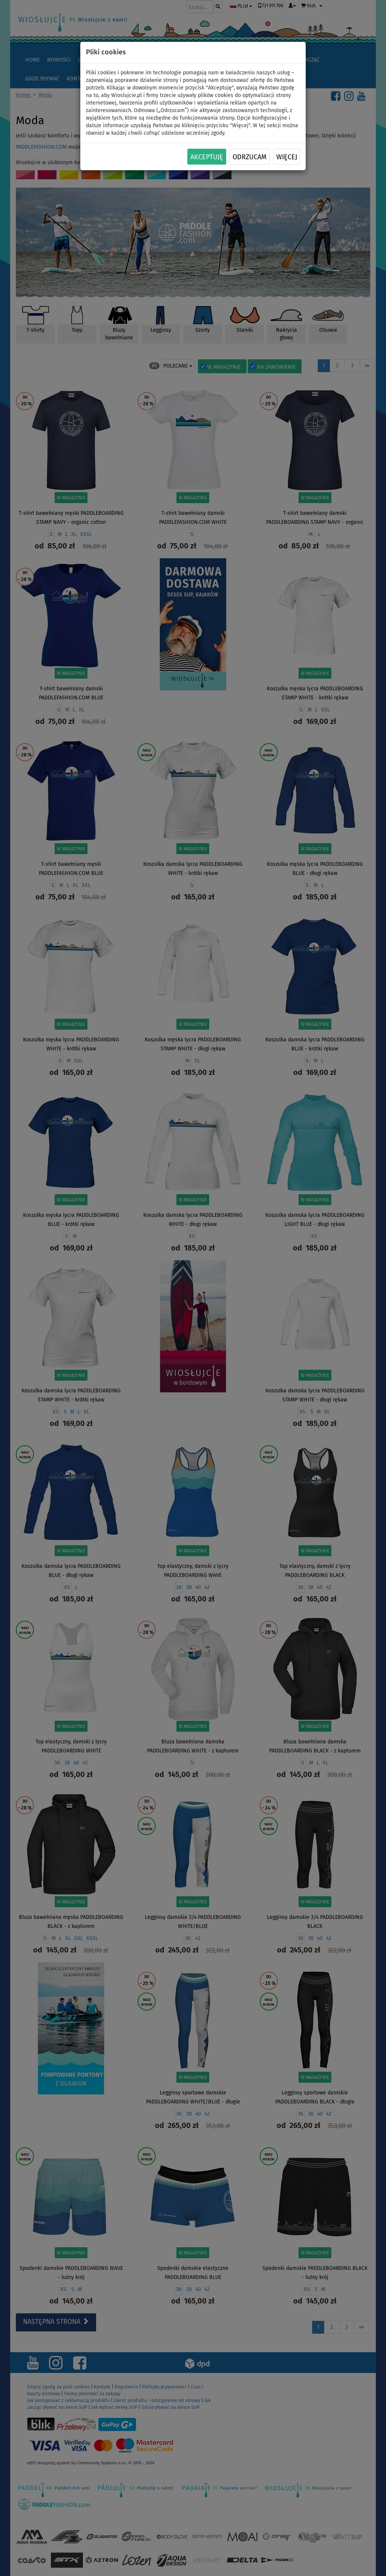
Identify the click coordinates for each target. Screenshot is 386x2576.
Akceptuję (206, 157)
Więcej (286, 157)
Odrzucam (250, 157)
